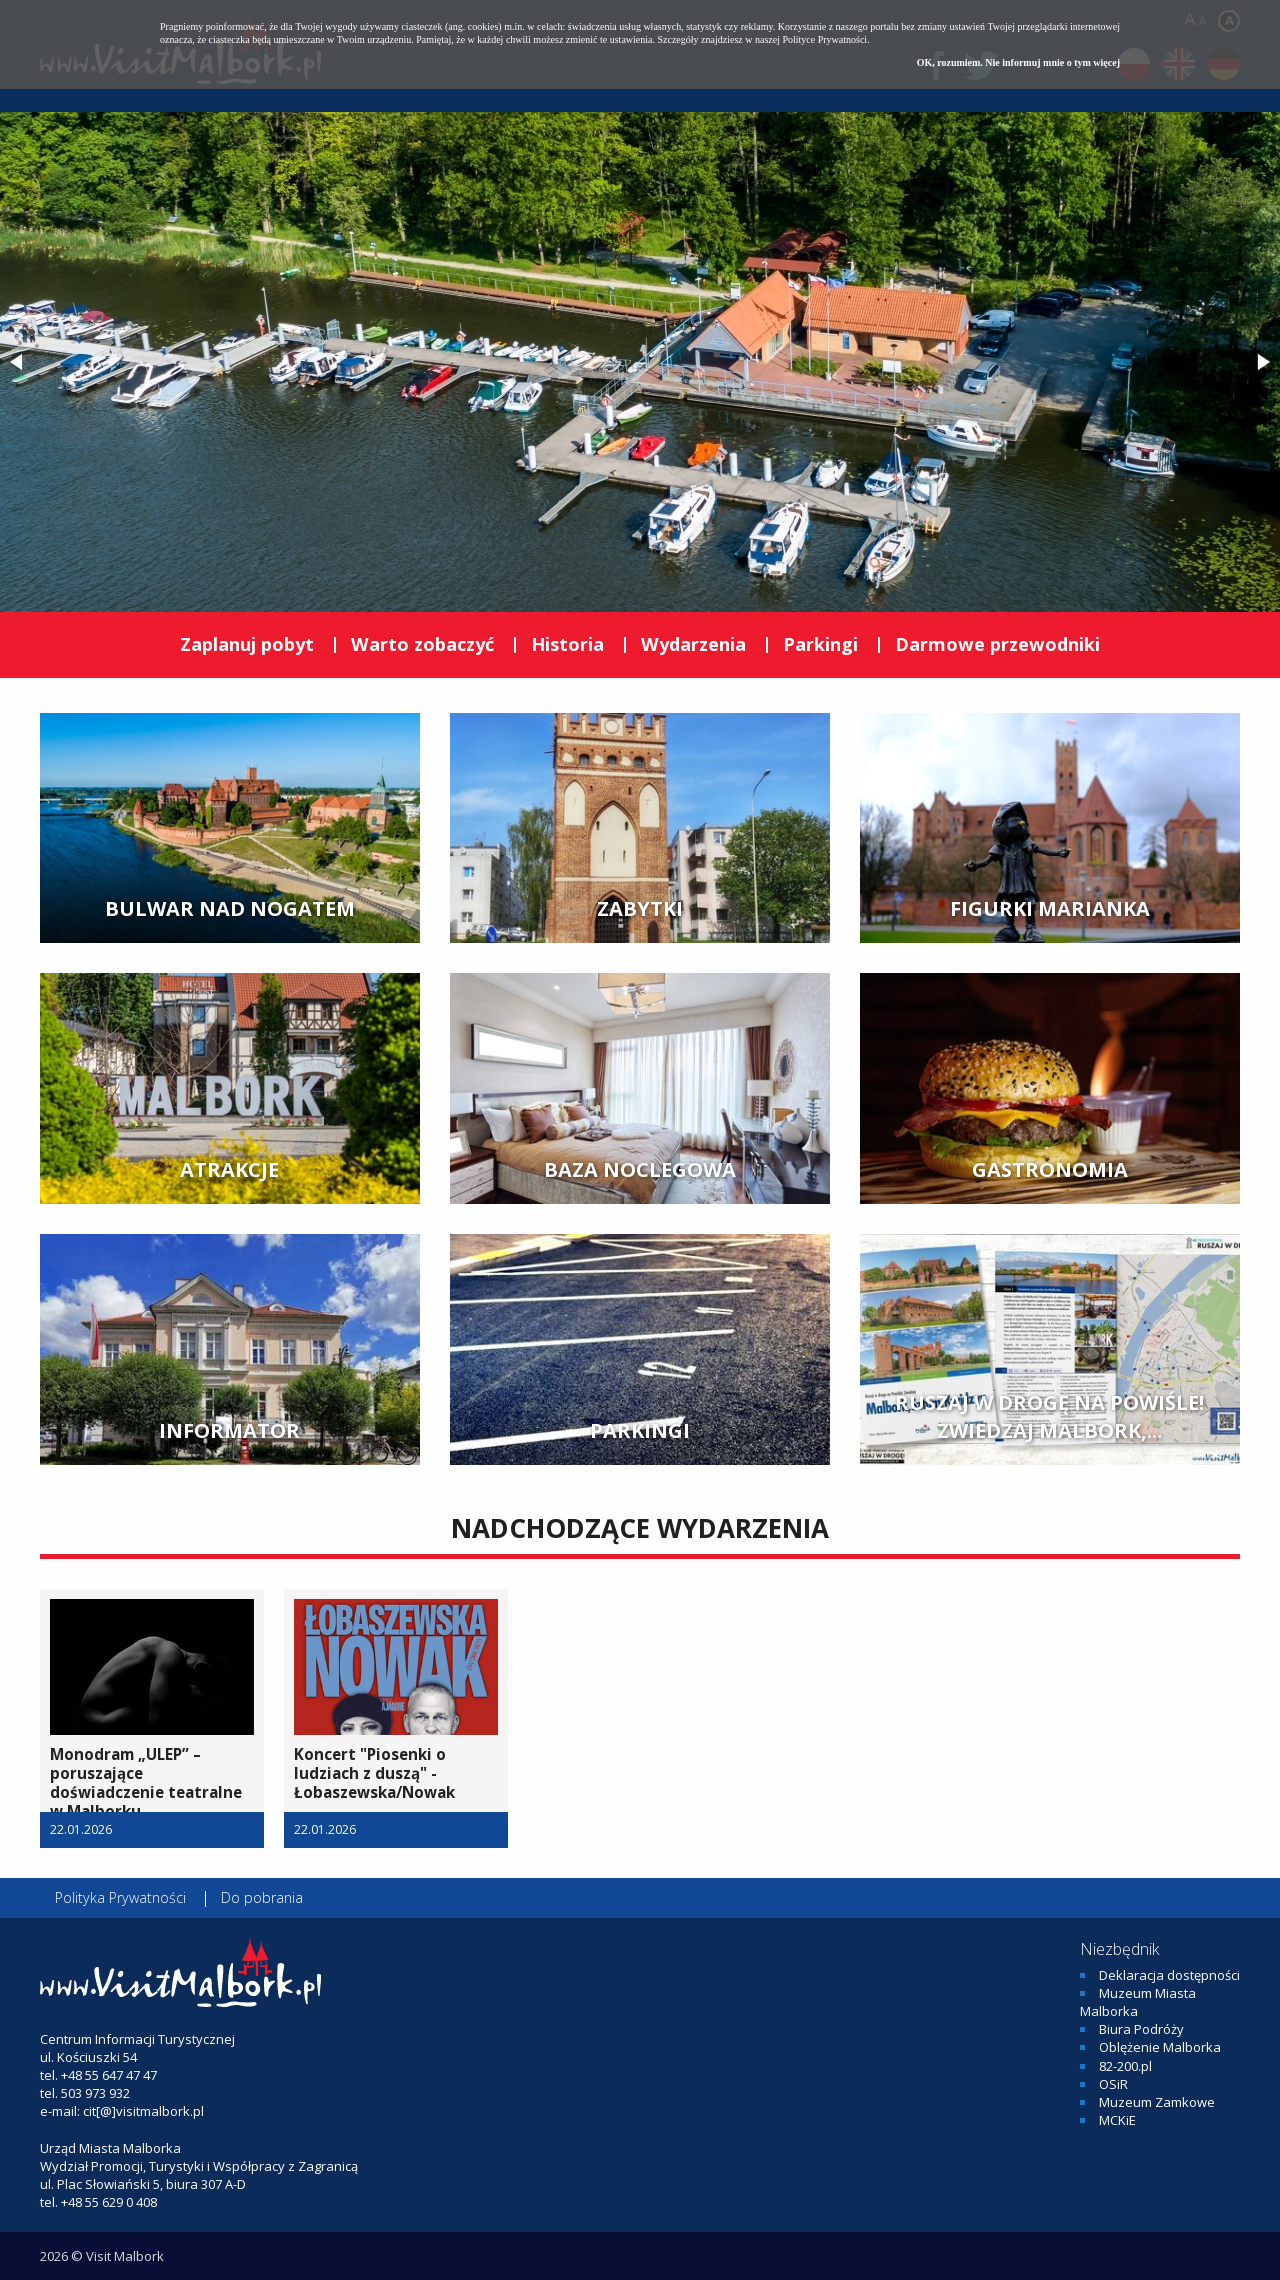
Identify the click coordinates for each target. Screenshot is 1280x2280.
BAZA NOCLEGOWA (640, 1169)
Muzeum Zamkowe (1157, 2102)
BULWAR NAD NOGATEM (230, 908)
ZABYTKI (640, 908)
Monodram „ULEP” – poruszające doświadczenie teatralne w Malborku (146, 1782)
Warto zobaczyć (422, 644)
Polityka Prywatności (120, 1897)
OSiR (1113, 2084)
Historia (567, 644)
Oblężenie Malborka (1160, 2047)
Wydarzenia (693, 644)
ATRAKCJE (229, 1169)
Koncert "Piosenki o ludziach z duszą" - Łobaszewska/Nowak (374, 1773)
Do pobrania (262, 1897)
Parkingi (820, 644)
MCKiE (1117, 2120)
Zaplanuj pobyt (247, 644)
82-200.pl (1125, 2066)
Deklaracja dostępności (1169, 1975)
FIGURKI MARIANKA (1050, 908)
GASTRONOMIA (1050, 1169)
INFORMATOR (229, 1430)
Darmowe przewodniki (997, 644)
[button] (18, 362)
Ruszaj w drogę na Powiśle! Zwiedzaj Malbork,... (1049, 1416)
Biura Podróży (1141, 2029)
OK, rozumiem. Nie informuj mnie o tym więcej (1018, 62)
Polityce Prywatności (824, 39)
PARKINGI (640, 1430)
